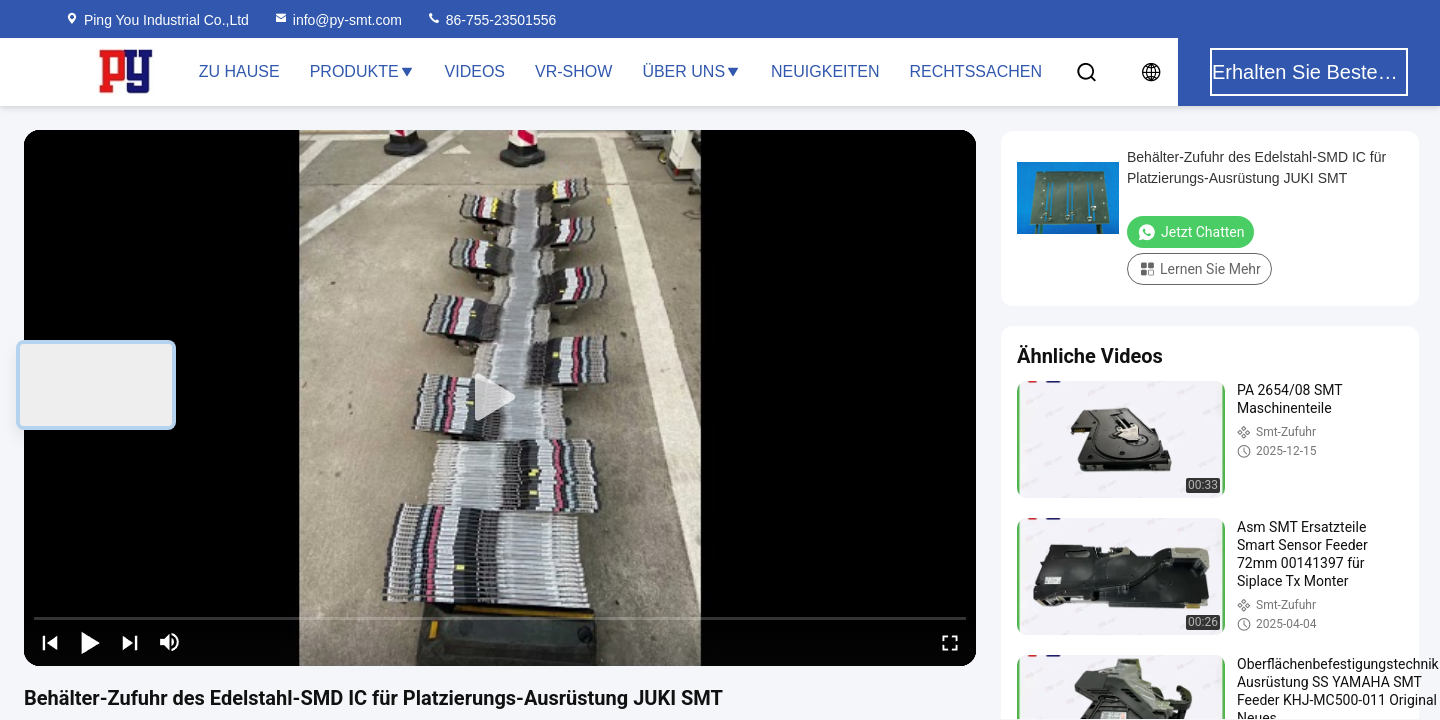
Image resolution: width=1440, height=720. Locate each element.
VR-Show (573, 71)
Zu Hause (239, 71)
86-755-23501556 (491, 20)
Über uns (691, 71)
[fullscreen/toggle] (950, 642)
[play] (500, 398)
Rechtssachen (976, 71)
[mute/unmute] (170, 642)
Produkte (362, 71)
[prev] (50, 642)
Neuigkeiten (825, 71)
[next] (130, 642)
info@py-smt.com (337, 20)
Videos (475, 71)
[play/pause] (90, 642)
